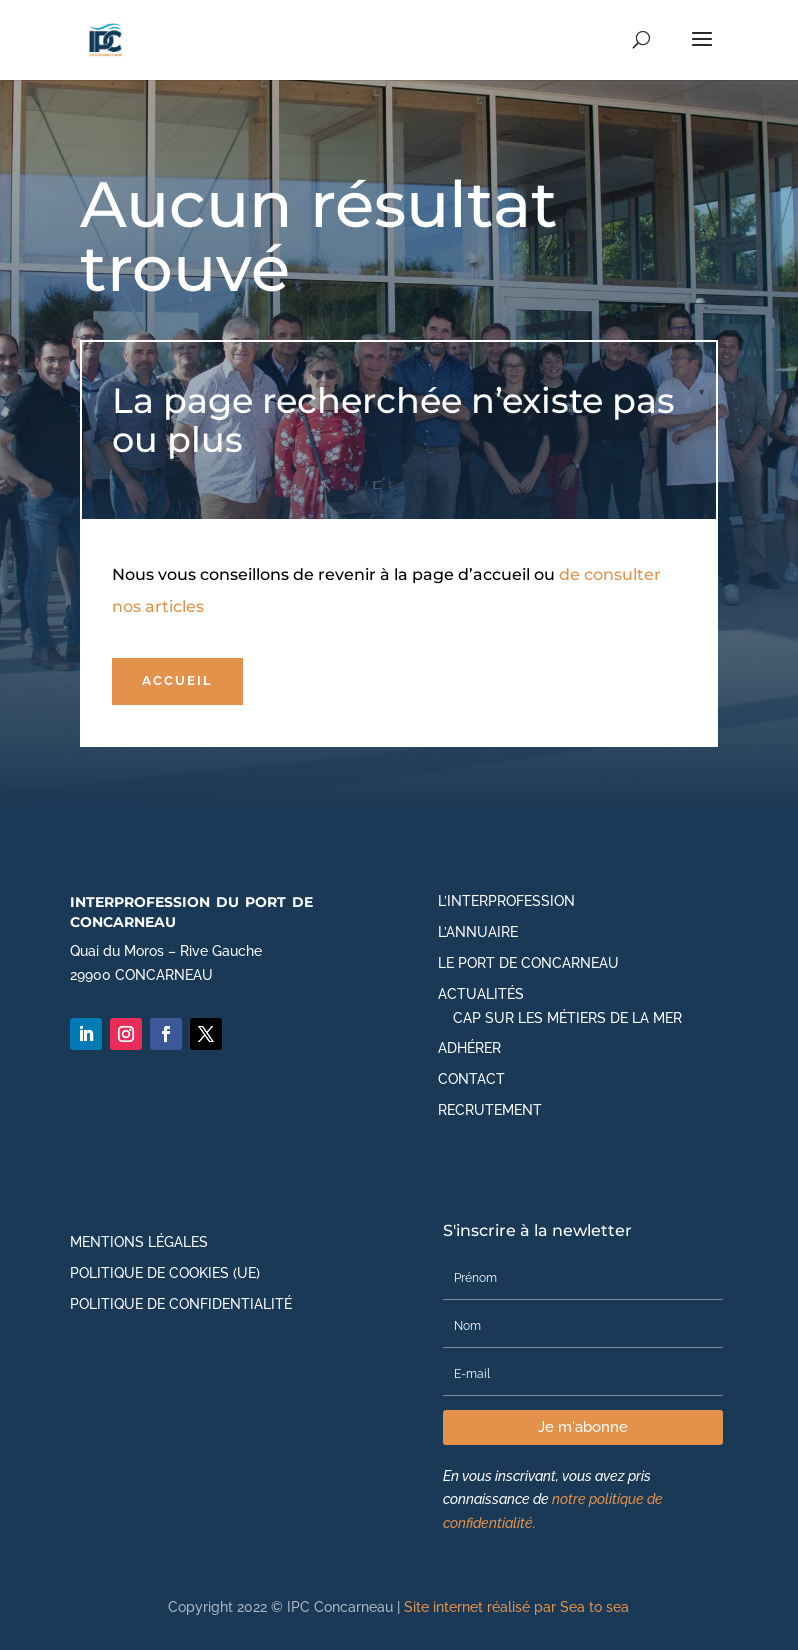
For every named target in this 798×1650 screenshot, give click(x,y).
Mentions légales (139, 1242)
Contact (471, 1079)
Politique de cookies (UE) (165, 1273)
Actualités (481, 994)
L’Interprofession (506, 901)
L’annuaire (478, 932)
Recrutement (490, 1110)
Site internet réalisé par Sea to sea (516, 1607)
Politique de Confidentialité (181, 1304)
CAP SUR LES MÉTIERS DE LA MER (567, 1018)
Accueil (177, 680)
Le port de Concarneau (528, 963)
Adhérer (469, 1048)
